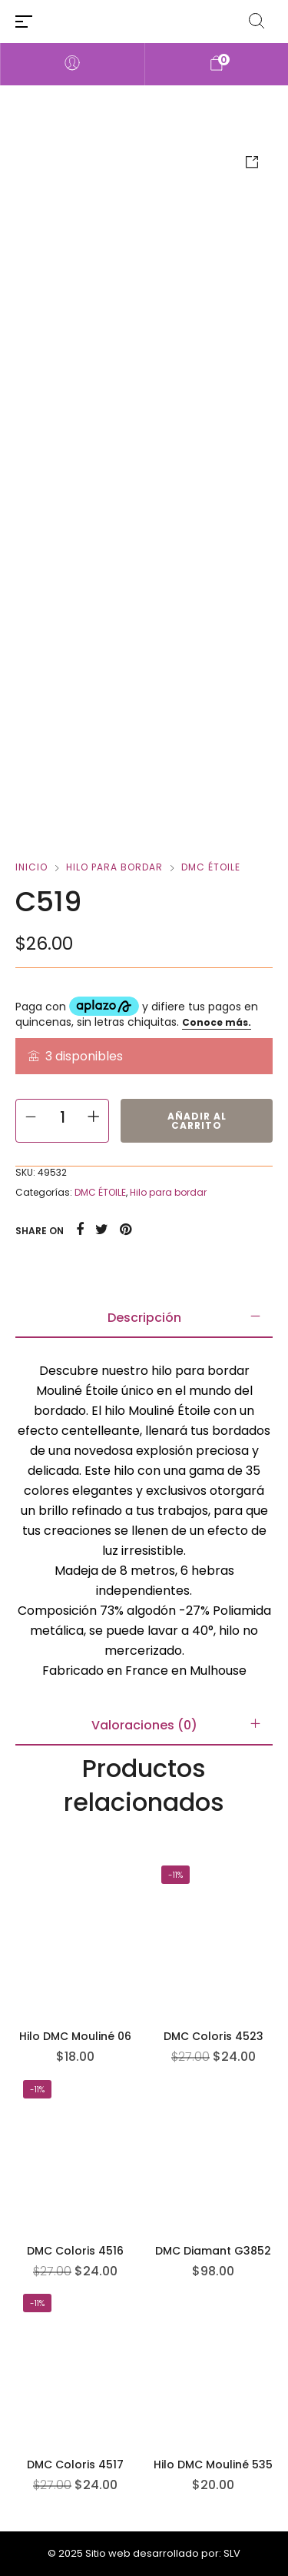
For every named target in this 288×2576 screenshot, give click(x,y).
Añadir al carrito (197, 1121)
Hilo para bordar (114, 867)
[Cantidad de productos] (62, 1116)
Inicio (31, 867)
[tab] (144, 1318)
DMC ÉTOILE (210, 867)
